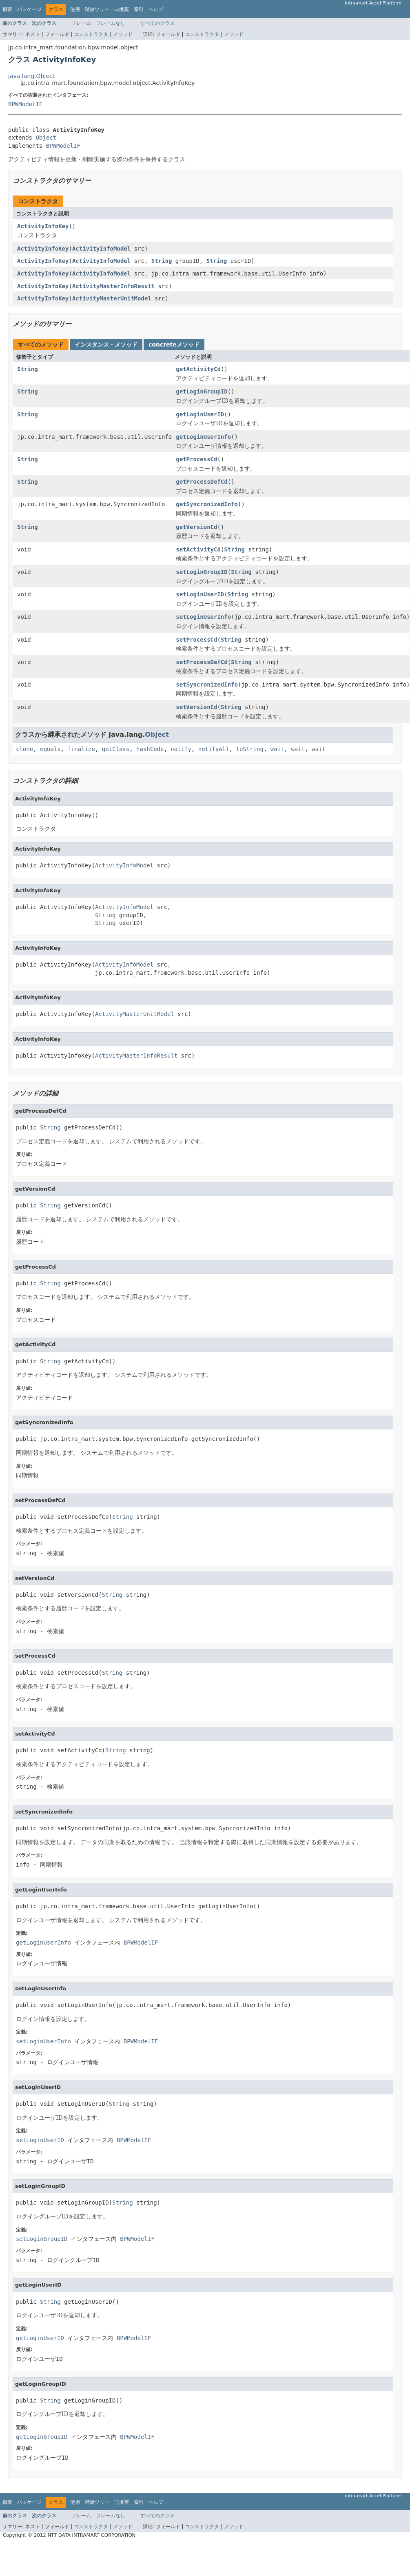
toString (250, 749)
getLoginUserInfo (203, 436)
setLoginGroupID (201, 572)
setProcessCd (196, 639)
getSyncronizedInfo (207, 504)
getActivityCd (198, 369)
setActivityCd (198, 549)
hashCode (150, 749)
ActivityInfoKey (43, 226)
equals (50, 749)
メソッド (123, 34)
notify (181, 749)
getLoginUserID (200, 414)
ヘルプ (155, 9)
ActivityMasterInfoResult (113, 286)
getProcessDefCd (201, 481)
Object (45, 137)
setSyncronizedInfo (207, 684)
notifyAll (213, 749)
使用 (75, 9)
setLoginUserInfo (203, 616)
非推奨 (121, 9)
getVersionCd (196, 527)
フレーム (81, 23)
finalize (81, 749)
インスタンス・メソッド (106, 344)
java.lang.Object (31, 76)
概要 (7, 9)
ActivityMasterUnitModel (111, 298)
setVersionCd (196, 707)
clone (24, 749)
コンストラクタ (91, 34)
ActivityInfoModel (101, 248)
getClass (115, 749)
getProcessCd (196, 459)
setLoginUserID (200, 594)
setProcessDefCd (201, 662)
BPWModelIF (25, 104)
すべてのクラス (157, 23)
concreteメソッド (173, 344)
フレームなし (110, 23)
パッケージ (29, 9)
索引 (139, 9)
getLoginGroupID (201, 391)
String (161, 261)
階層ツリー (97, 9)
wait (277, 749)
